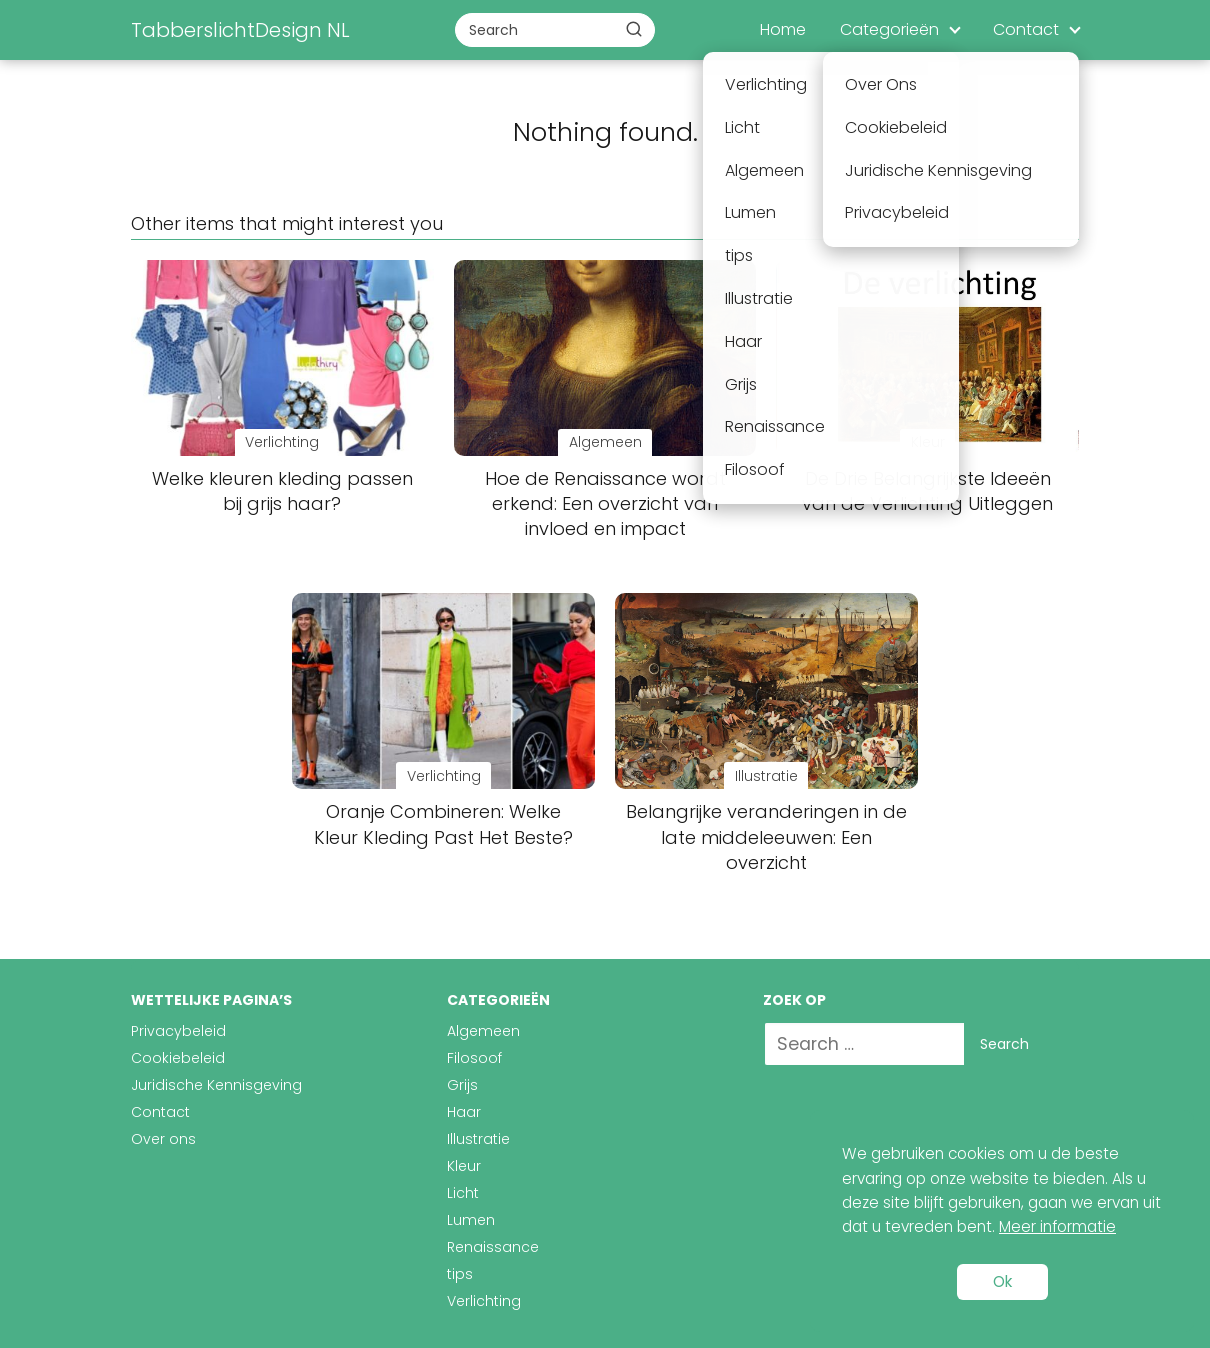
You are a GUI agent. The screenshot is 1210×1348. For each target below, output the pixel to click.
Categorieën (889, 29)
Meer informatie (1057, 1226)
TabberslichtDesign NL (240, 30)
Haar (464, 1112)
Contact (1026, 29)
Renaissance (493, 1247)
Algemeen (483, 1031)
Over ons (163, 1139)
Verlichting (484, 1301)
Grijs (462, 1085)
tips (460, 1274)
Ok (1002, 1281)
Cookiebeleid (178, 1058)
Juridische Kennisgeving (216, 1085)
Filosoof (474, 1058)
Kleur (464, 1166)
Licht (463, 1193)
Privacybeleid (178, 1031)
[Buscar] (634, 29)
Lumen (471, 1220)
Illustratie (478, 1139)
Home (783, 29)
